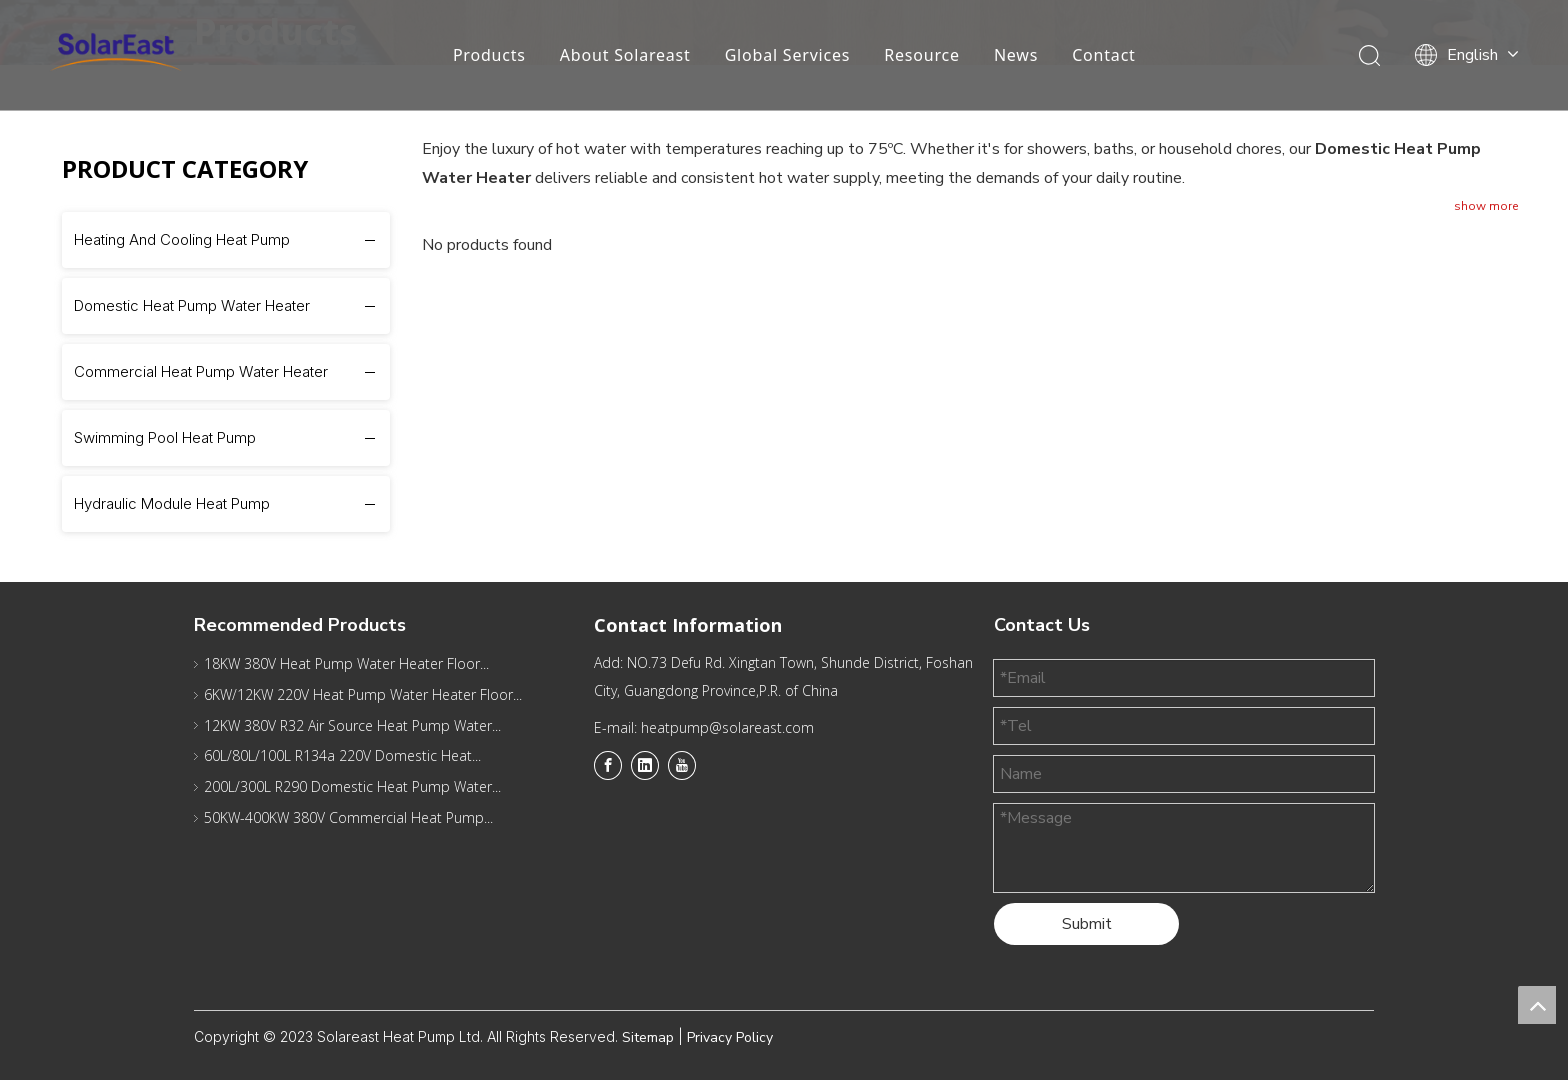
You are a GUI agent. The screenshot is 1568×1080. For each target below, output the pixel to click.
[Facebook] (608, 765)
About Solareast (624, 55)
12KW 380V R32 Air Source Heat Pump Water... (352, 725)
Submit (1087, 924)
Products (488, 55)
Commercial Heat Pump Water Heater (201, 371)
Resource (922, 55)
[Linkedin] (645, 765)
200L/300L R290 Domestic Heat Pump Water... (352, 786)
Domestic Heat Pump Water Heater (192, 305)
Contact (1104, 55)
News (1015, 55)
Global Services (787, 55)
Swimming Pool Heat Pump (165, 437)
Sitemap (648, 1037)
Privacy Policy (730, 1037)
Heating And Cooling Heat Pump (182, 239)
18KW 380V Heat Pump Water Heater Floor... (346, 663)
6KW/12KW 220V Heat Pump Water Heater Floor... (363, 694)
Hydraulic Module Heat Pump (172, 503)
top (1537, 1005)
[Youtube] (682, 765)
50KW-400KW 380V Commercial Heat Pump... (348, 817)
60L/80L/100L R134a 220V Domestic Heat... (342, 755)
